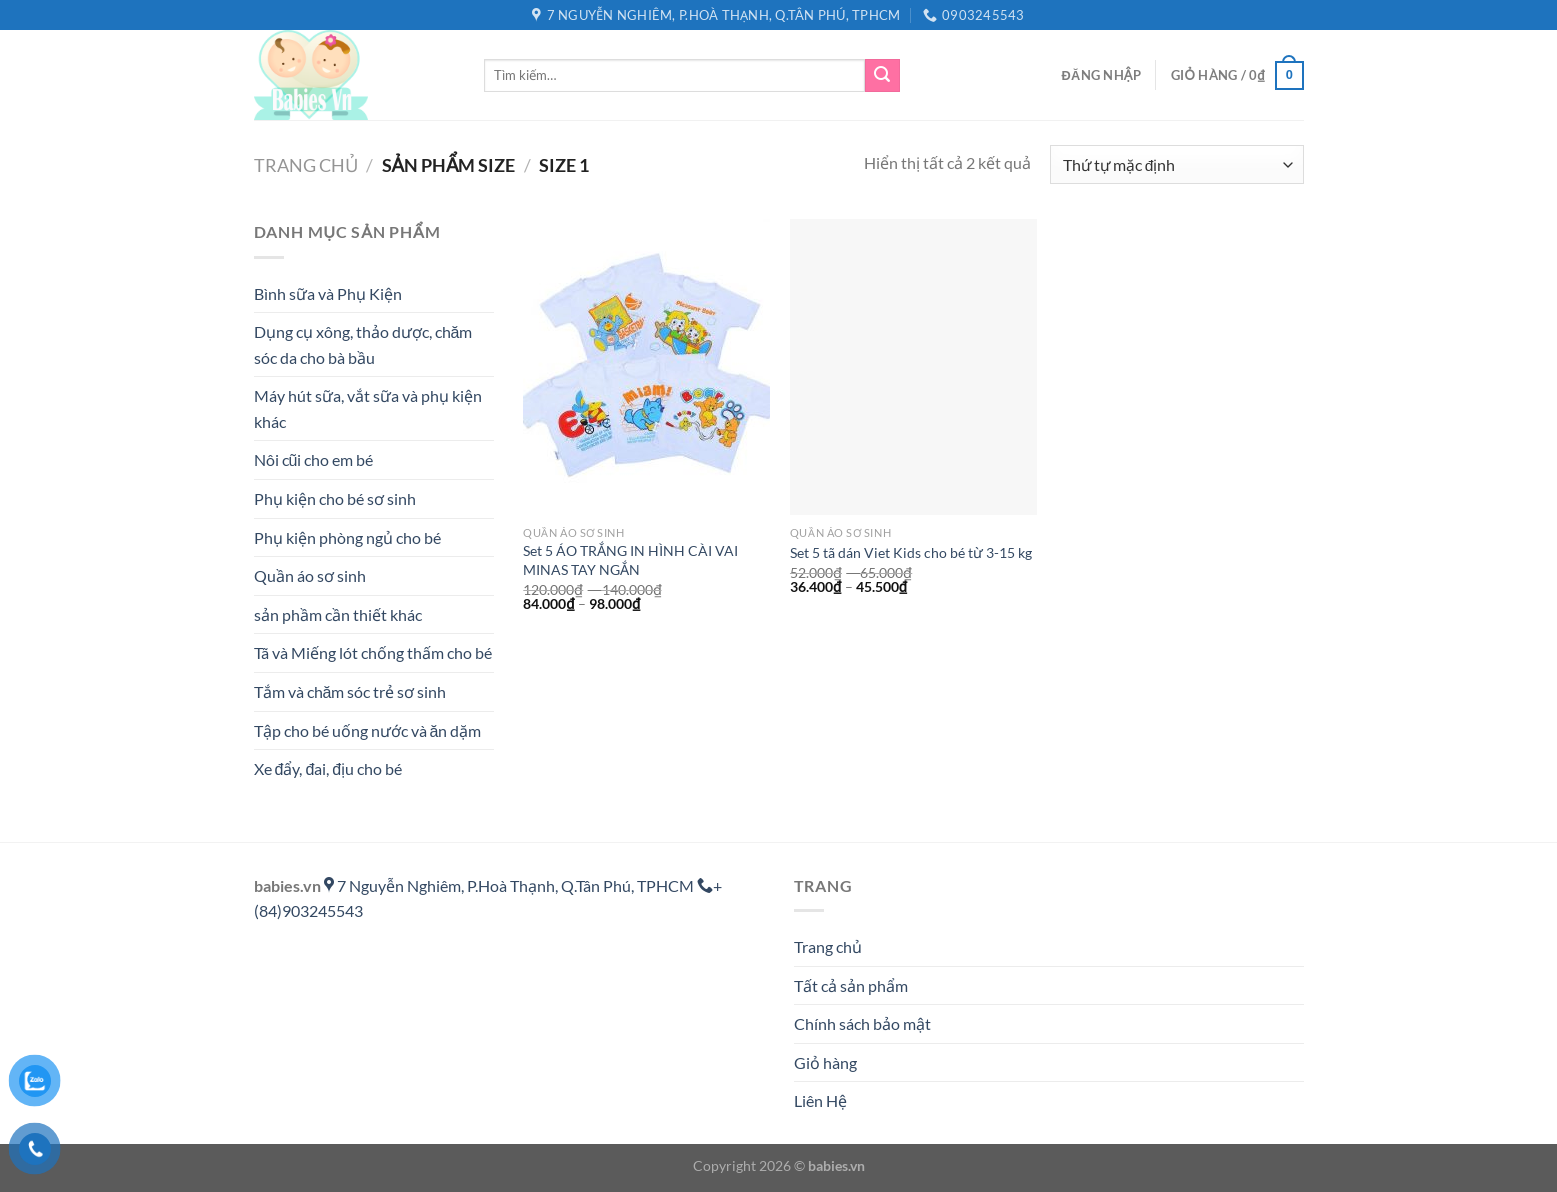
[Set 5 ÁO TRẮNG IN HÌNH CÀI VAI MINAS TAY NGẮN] (646, 367)
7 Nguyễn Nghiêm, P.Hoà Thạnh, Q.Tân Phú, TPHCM (510, 885)
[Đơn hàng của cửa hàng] (1176, 164)
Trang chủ (306, 165)
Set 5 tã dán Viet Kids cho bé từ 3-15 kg (911, 552)
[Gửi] (882, 76)
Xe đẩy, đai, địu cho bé (328, 768)
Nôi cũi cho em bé (314, 459)
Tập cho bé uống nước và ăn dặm (368, 730)
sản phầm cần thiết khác (338, 614)
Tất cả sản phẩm (851, 985)
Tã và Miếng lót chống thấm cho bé (373, 652)
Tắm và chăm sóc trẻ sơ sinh (350, 691)
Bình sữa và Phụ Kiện (328, 293)
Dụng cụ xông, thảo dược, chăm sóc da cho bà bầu (363, 344)
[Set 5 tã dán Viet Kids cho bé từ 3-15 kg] (913, 367)
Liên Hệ (820, 1100)
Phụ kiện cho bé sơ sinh (335, 498)
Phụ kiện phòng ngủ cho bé (347, 537)
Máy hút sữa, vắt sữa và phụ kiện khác (368, 408)
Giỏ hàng (825, 1062)
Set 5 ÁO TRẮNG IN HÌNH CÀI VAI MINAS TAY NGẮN (630, 560)
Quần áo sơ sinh (310, 575)
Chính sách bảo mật (862, 1023)
